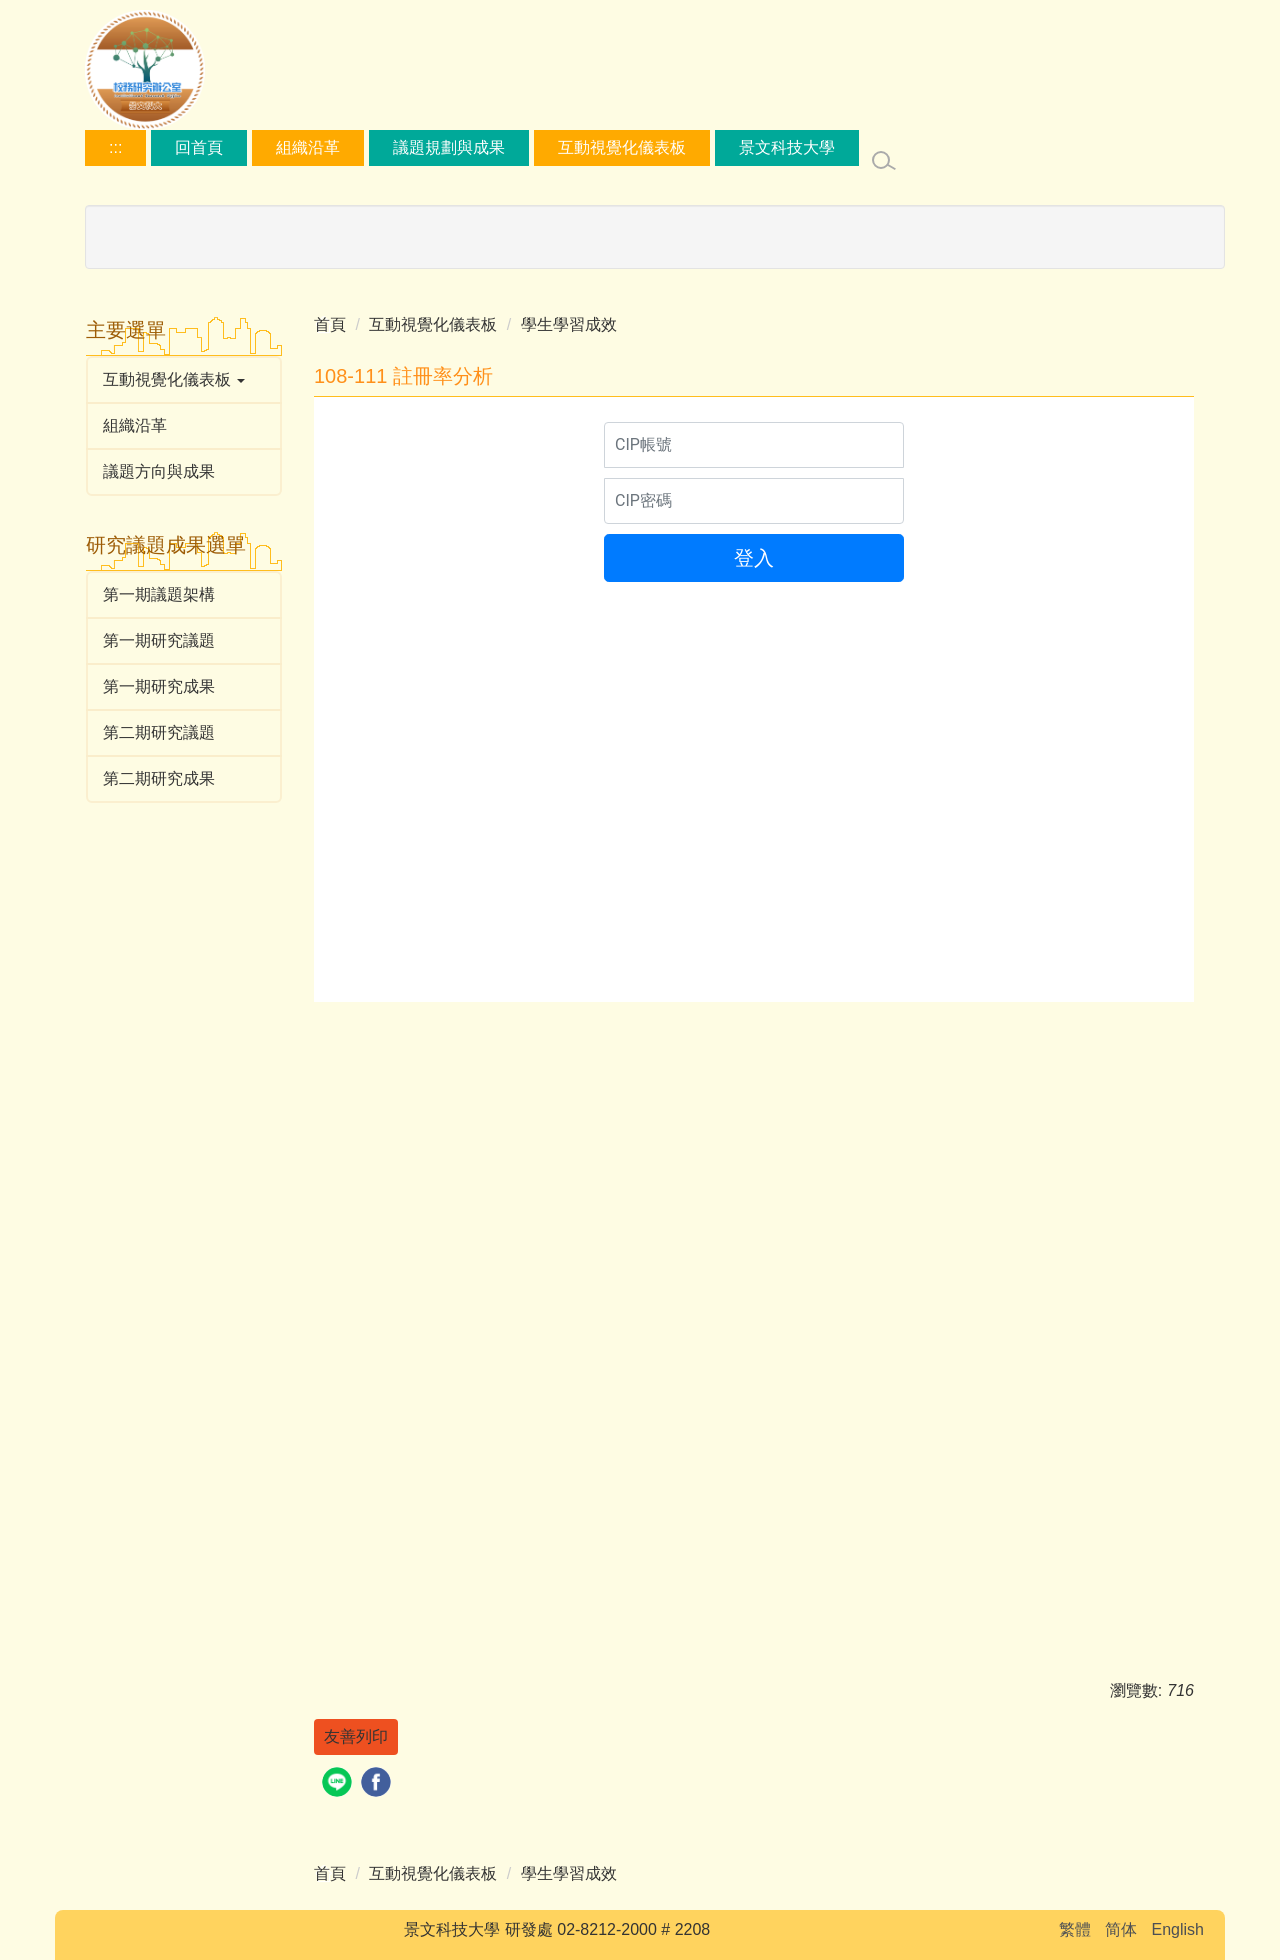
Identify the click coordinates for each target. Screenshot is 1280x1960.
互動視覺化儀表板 (622, 147)
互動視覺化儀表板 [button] (174, 379)
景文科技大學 (787, 147)
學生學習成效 (569, 324)
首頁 (330, 324)
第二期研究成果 (159, 778)
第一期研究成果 (159, 686)
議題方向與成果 (159, 471)
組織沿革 (308, 147)
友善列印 (356, 1736)
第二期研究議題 (159, 732)
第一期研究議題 (159, 640)
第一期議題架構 (159, 594)
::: (115, 147)
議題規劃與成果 (449, 147)
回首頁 (199, 147)
